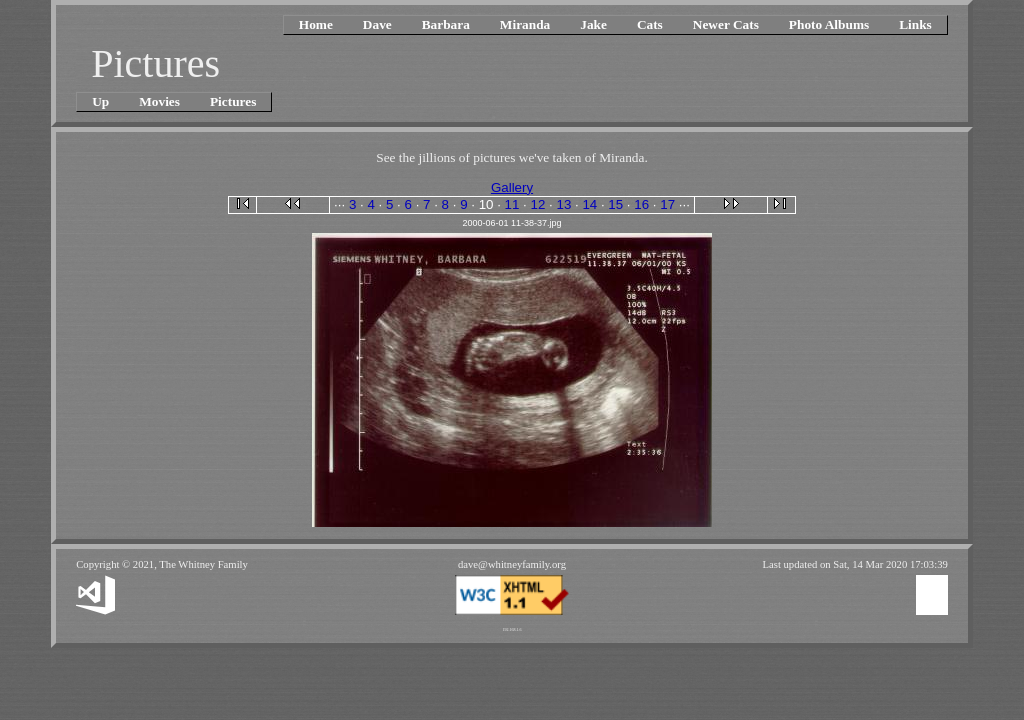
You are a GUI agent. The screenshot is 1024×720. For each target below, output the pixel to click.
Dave (377, 24)
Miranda (525, 24)
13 (563, 204)
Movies (159, 101)
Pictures (233, 101)
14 (589, 204)
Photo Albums (829, 24)
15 (615, 204)
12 (538, 204)
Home (316, 24)
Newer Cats (726, 24)
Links (915, 24)
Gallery (512, 187)
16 (641, 204)
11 (512, 204)
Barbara (446, 24)
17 (667, 204)
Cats (650, 24)
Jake (593, 24)
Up (100, 101)
